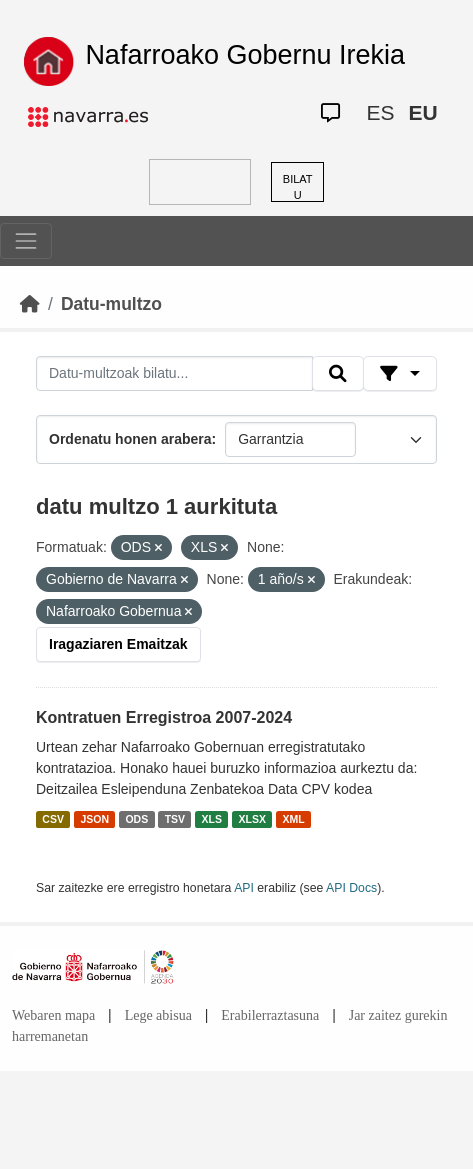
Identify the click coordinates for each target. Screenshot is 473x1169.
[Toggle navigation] (26, 241)
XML (293, 819)
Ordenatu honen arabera (130, 439)
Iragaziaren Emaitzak (118, 644)
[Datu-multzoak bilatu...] (174, 374)
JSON (94, 819)
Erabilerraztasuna (270, 1015)
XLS (212, 819)
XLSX (252, 819)
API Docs (351, 888)
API (244, 888)
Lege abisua (158, 1015)
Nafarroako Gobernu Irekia (245, 55)
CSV (53, 819)
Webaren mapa (53, 1015)
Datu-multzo (111, 304)
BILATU (298, 187)
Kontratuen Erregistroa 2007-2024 (164, 717)
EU (422, 112)
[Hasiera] (30, 304)
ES (380, 112)
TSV (175, 819)
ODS (136, 819)
